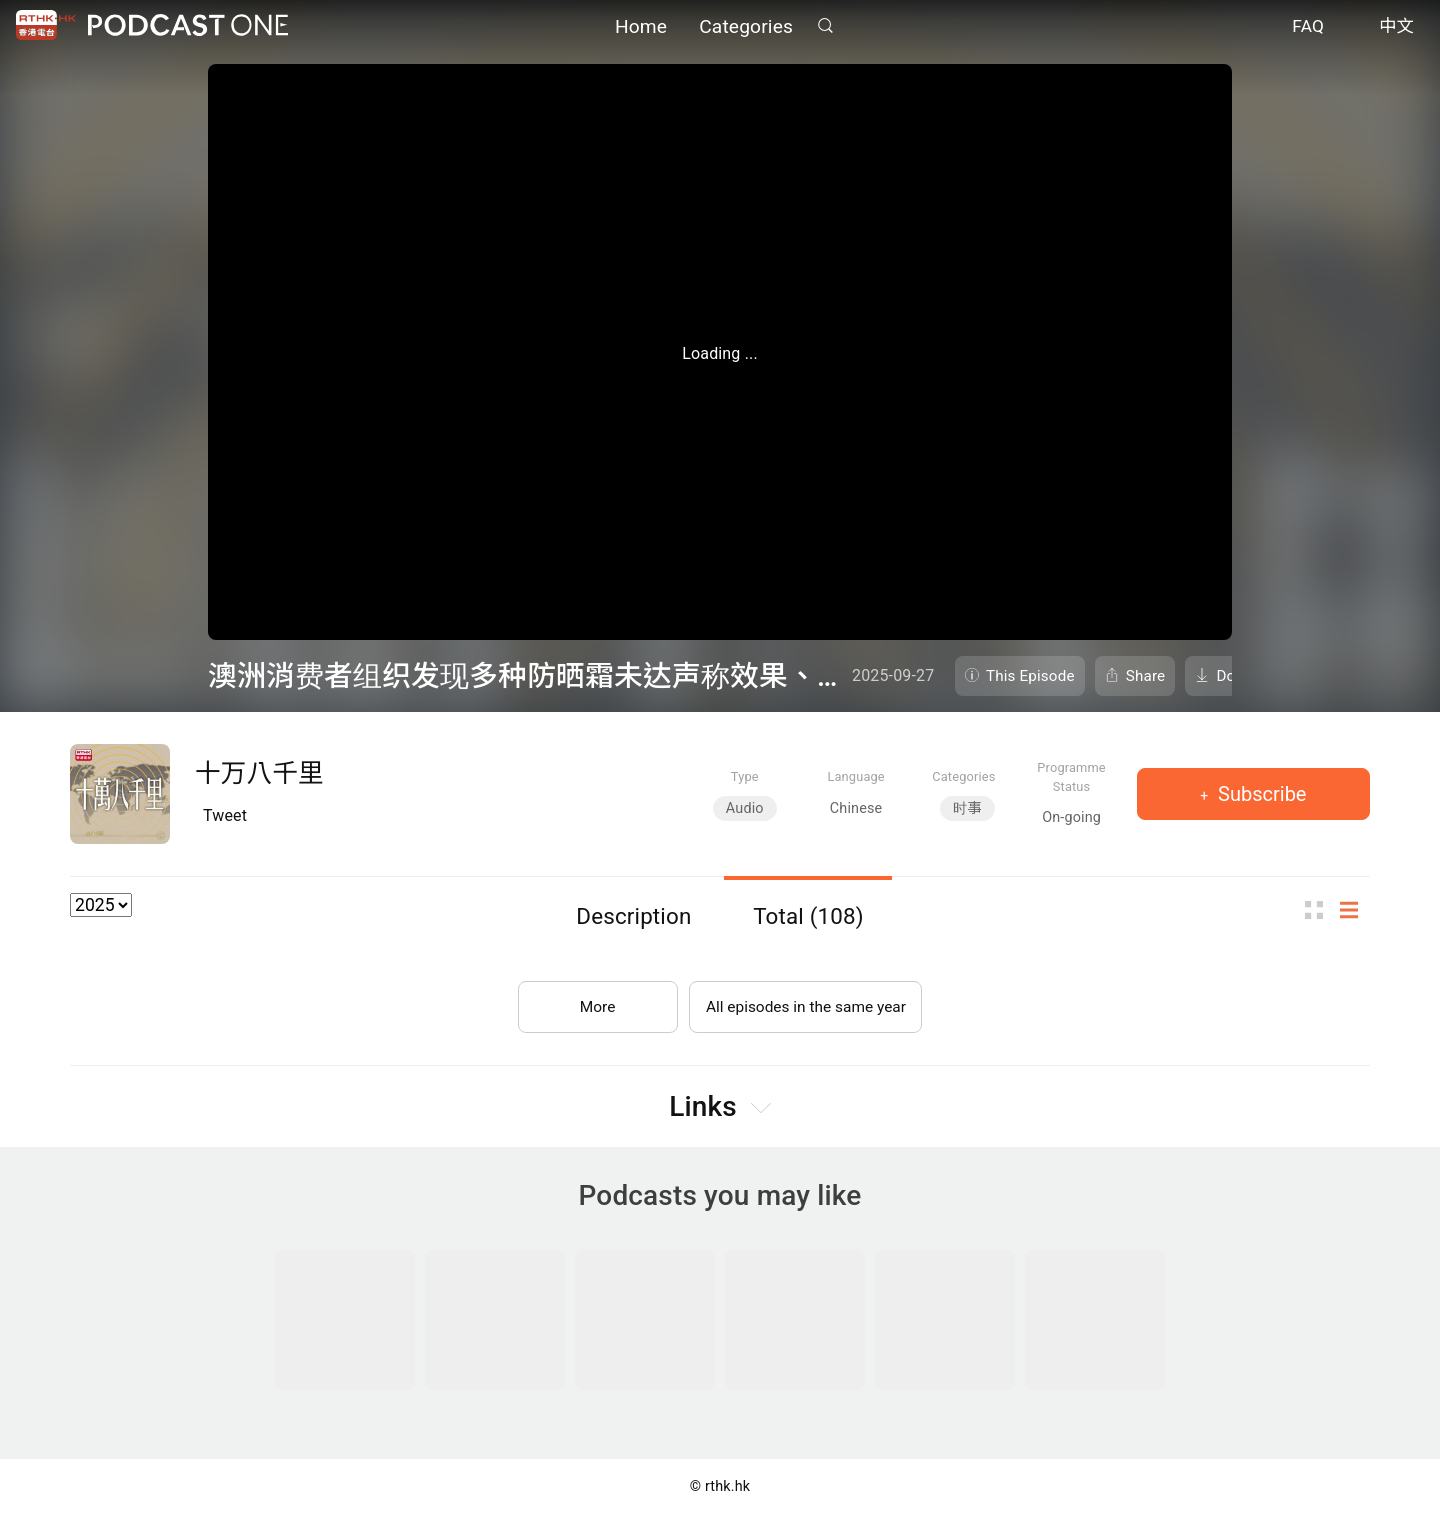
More (593, 1002)
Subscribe (1259, 794)
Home (641, 27)
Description (633, 916)
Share (1146, 676)
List (1355, 910)
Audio (745, 808)
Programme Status (1071, 777)
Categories (746, 27)
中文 (1396, 28)
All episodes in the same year (805, 1002)
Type (745, 776)
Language (855, 776)
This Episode (1030, 676)
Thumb (1320, 910)
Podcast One (188, 26)
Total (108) (808, 916)
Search (825, 26)
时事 (967, 808)
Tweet (225, 815)
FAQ (1308, 28)
